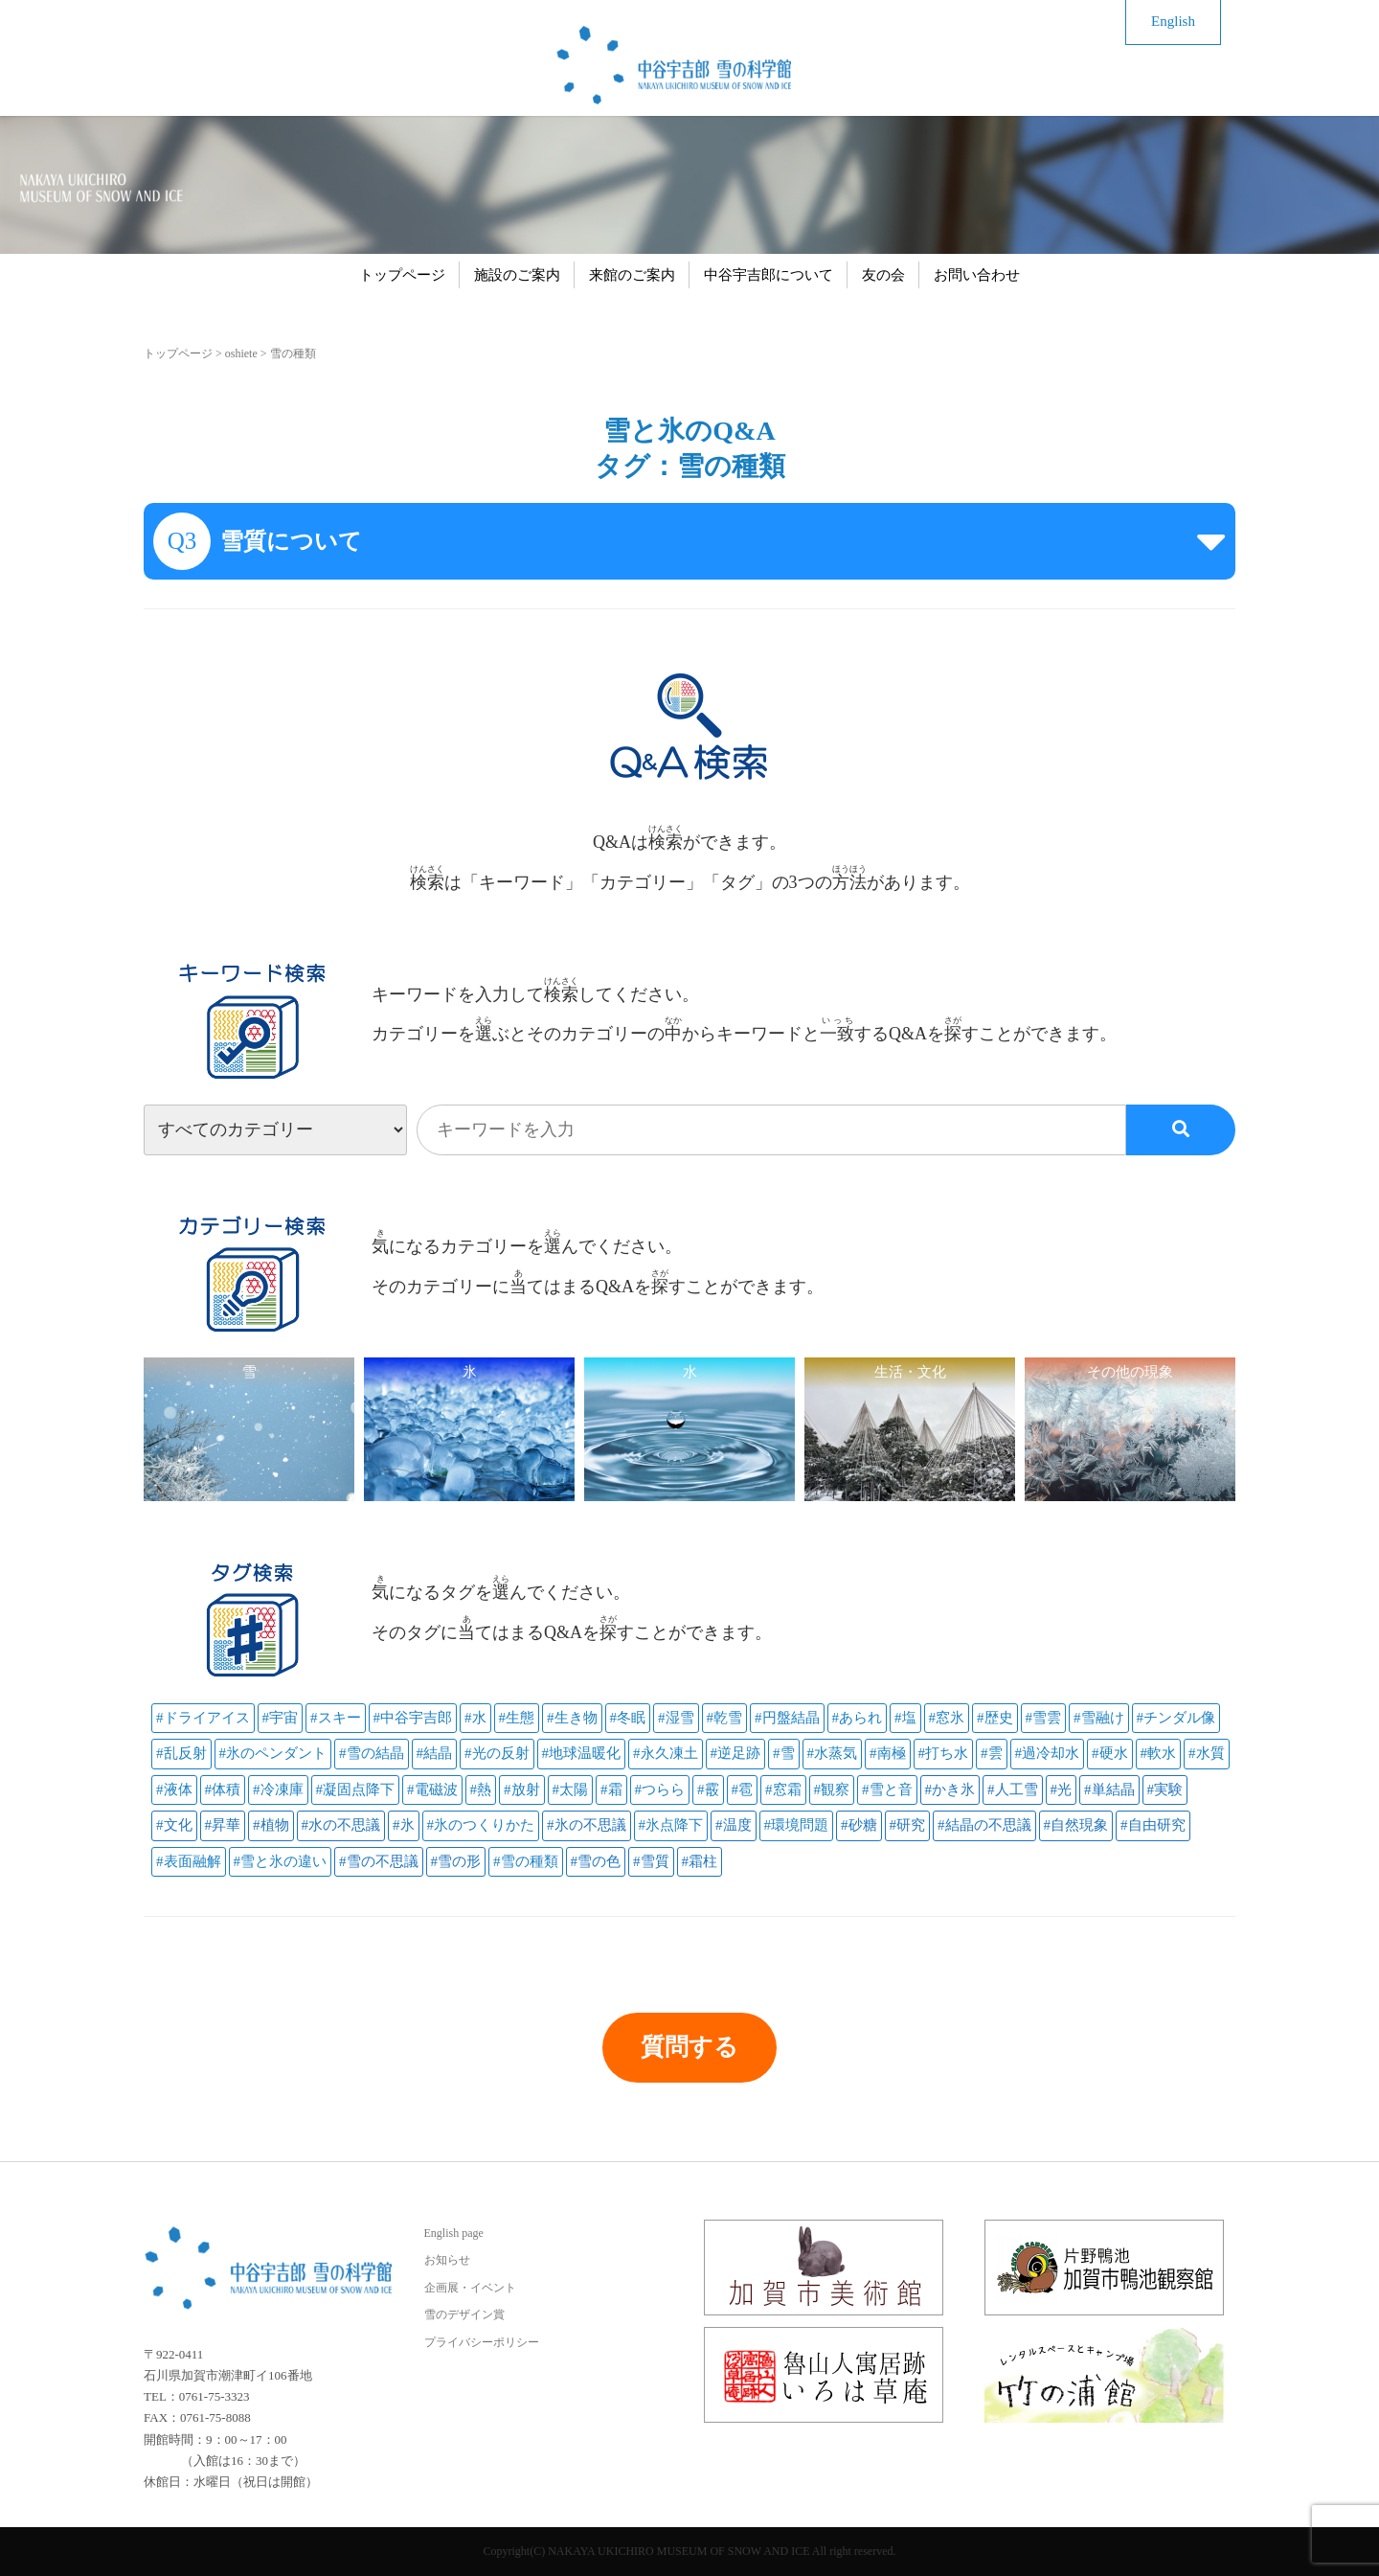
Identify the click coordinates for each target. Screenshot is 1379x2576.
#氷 (404, 1825)
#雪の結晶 (371, 1753)
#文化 (174, 1825)
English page (454, 2233)
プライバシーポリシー (481, 2342)
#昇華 (223, 1825)
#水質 (1206, 1753)
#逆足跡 (736, 1753)
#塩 (905, 1717)
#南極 (888, 1753)
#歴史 (995, 1717)
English (1173, 21)
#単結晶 (1109, 1789)
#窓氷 (947, 1717)
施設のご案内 (517, 275)
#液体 (174, 1789)
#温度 (733, 1825)
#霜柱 (700, 1861)
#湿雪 (676, 1717)
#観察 (832, 1789)
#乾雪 (725, 1717)
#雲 (992, 1753)
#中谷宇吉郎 (413, 1717)
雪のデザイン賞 (464, 2314)
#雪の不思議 (378, 1861)
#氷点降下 (671, 1825)
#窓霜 (783, 1789)
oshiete (241, 353)
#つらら (660, 1789)
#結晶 (435, 1753)
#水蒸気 (832, 1753)
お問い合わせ (977, 275)
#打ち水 (943, 1753)
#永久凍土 (665, 1753)
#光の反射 (497, 1753)
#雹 (743, 1789)
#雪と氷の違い (281, 1861)
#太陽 (571, 1789)
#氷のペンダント (273, 1753)
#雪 (784, 1753)
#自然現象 (1076, 1825)
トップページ (402, 275)
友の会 (883, 275)
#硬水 (1110, 1753)
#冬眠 (628, 1717)
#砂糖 (859, 1825)
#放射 (522, 1789)
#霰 (708, 1789)
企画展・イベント (470, 2287)
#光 (1062, 1789)
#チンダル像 (1176, 1717)
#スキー (335, 1717)
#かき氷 (950, 1789)
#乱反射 (181, 1753)
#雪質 (651, 1861)
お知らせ (447, 2260)
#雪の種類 (525, 1861)
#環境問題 (796, 1825)
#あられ (857, 1717)
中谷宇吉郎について (768, 275)
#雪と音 (887, 1789)
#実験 (1165, 1789)
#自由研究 (1153, 1825)
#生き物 (572, 1717)
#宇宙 (280, 1717)
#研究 (908, 1825)
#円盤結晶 (787, 1717)
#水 (475, 1717)
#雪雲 (1044, 1717)
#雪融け (1099, 1717)
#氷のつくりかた (481, 1825)
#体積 (223, 1789)
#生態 (517, 1717)
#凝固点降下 (356, 1789)
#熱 (481, 1789)
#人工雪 (1012, 1789)
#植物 (271, 1825)
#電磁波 (432, 1789)
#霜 (611, 1789)
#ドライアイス (203, 1717)
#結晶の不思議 (984, 1825)
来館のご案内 (632, 275)
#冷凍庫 (278, 1789)
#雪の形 (456, 1861)
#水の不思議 (341, 1825)
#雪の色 (596, 1861)
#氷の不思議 (586, 1825)
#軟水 (1159, 1753)
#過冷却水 (1047, 1753)
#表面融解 (188, 1861)
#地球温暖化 (582, 1753)
